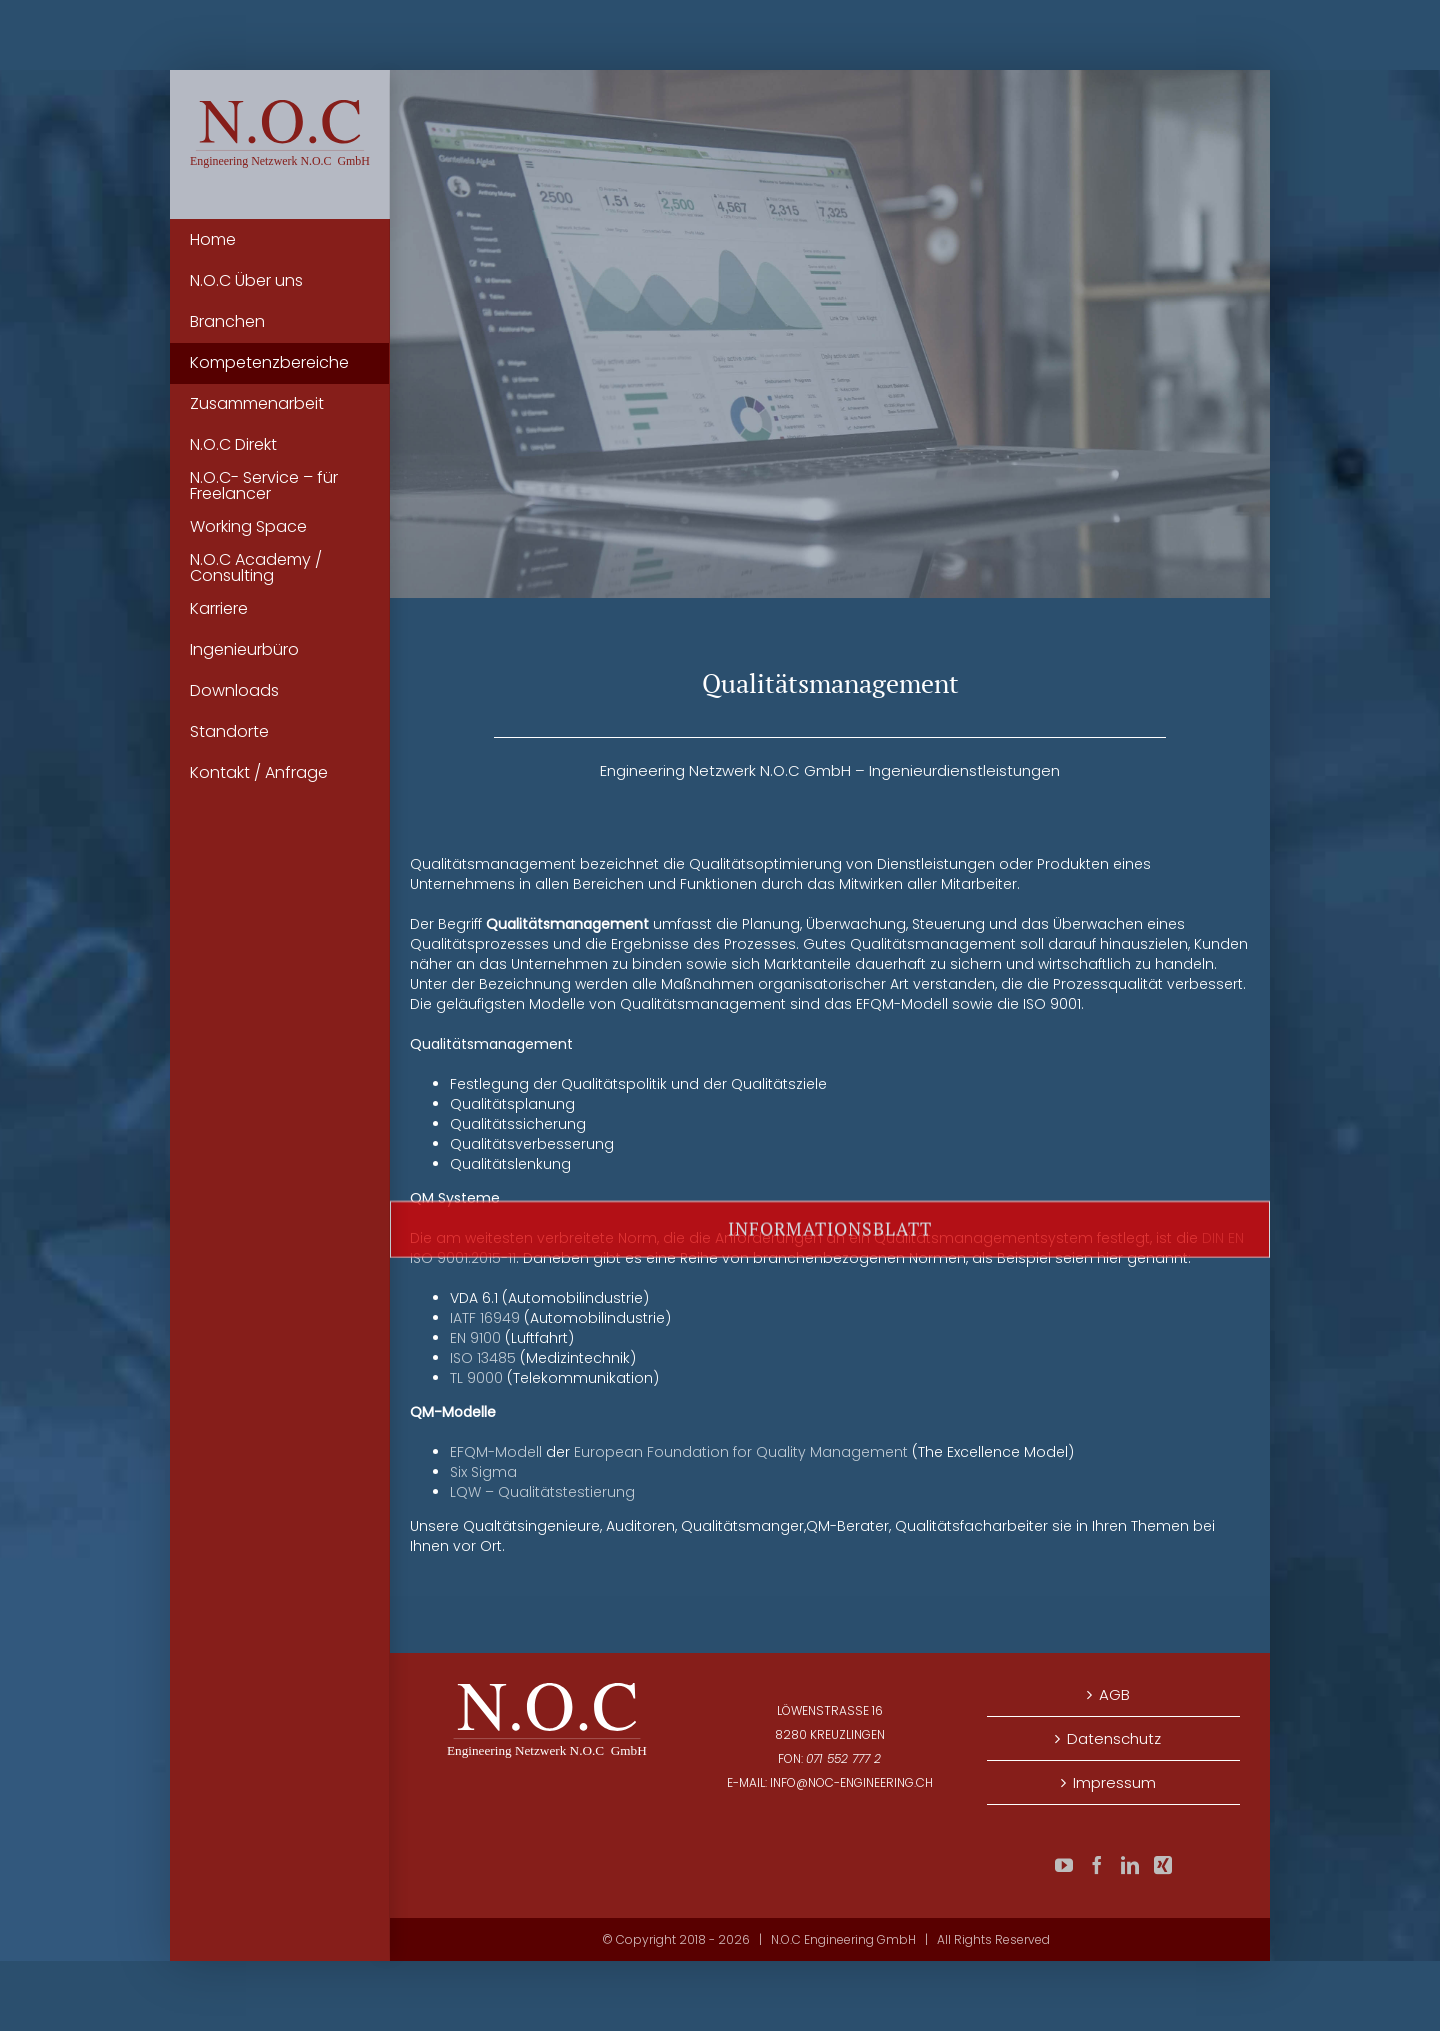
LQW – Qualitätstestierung (542, 1492)
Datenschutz (1114, 1738)
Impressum (1114, 1782)
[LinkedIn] (1130, 1865)
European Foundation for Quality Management (741, 1452)
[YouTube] (1064, 1865)
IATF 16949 (485, 1318)
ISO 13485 (483, 1358)
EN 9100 (475, 1338)
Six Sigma (483, 1472)
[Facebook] (1097, 1865)
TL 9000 (476, 1378)
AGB (1114, 1694)
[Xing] (1163, 1865)
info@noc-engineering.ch (851, 1782)
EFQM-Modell (496, 1452)
